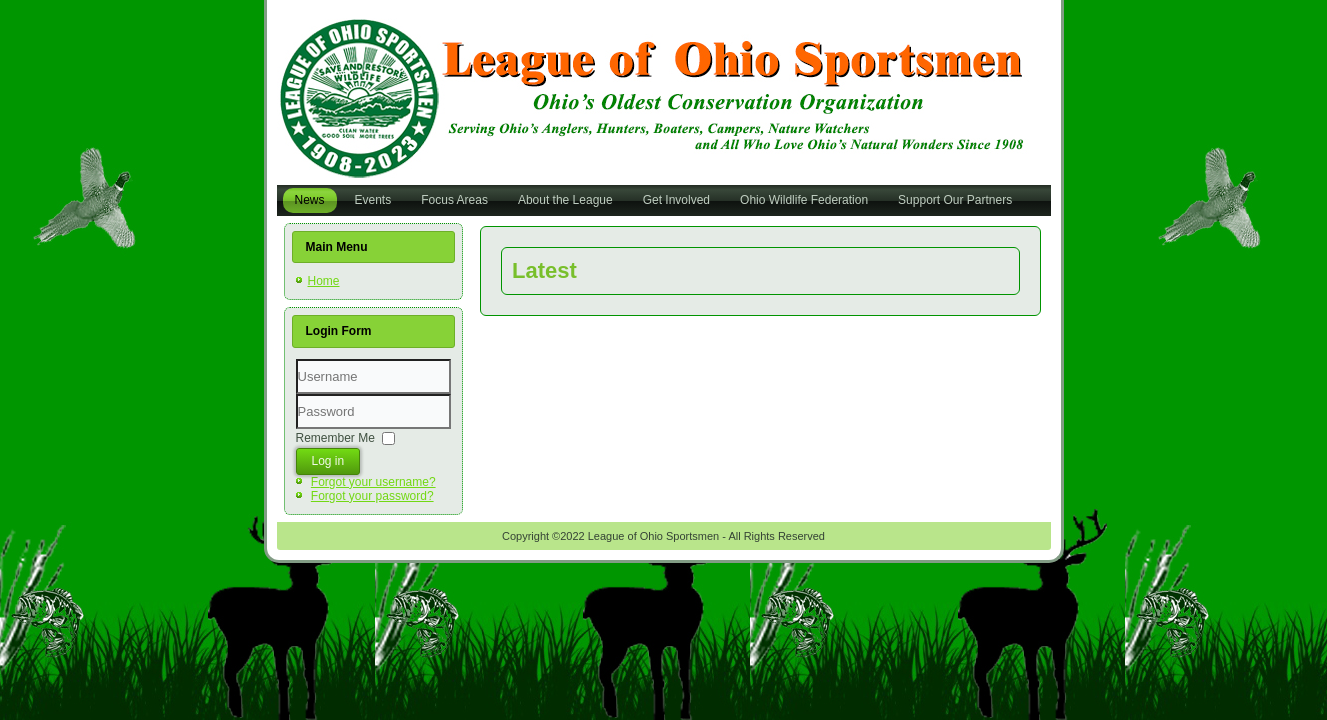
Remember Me (335, 437)
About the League (565, 200)
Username (296, 394)
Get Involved (676, 200)
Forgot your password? (372, 496)
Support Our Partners (955, 200)
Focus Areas (454, 200)
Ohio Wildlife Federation (804, 200)
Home (324, 281)
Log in (328, 461)
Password (296, 429)
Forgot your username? (373, 482)
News (310, 200)
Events (373, 200)
